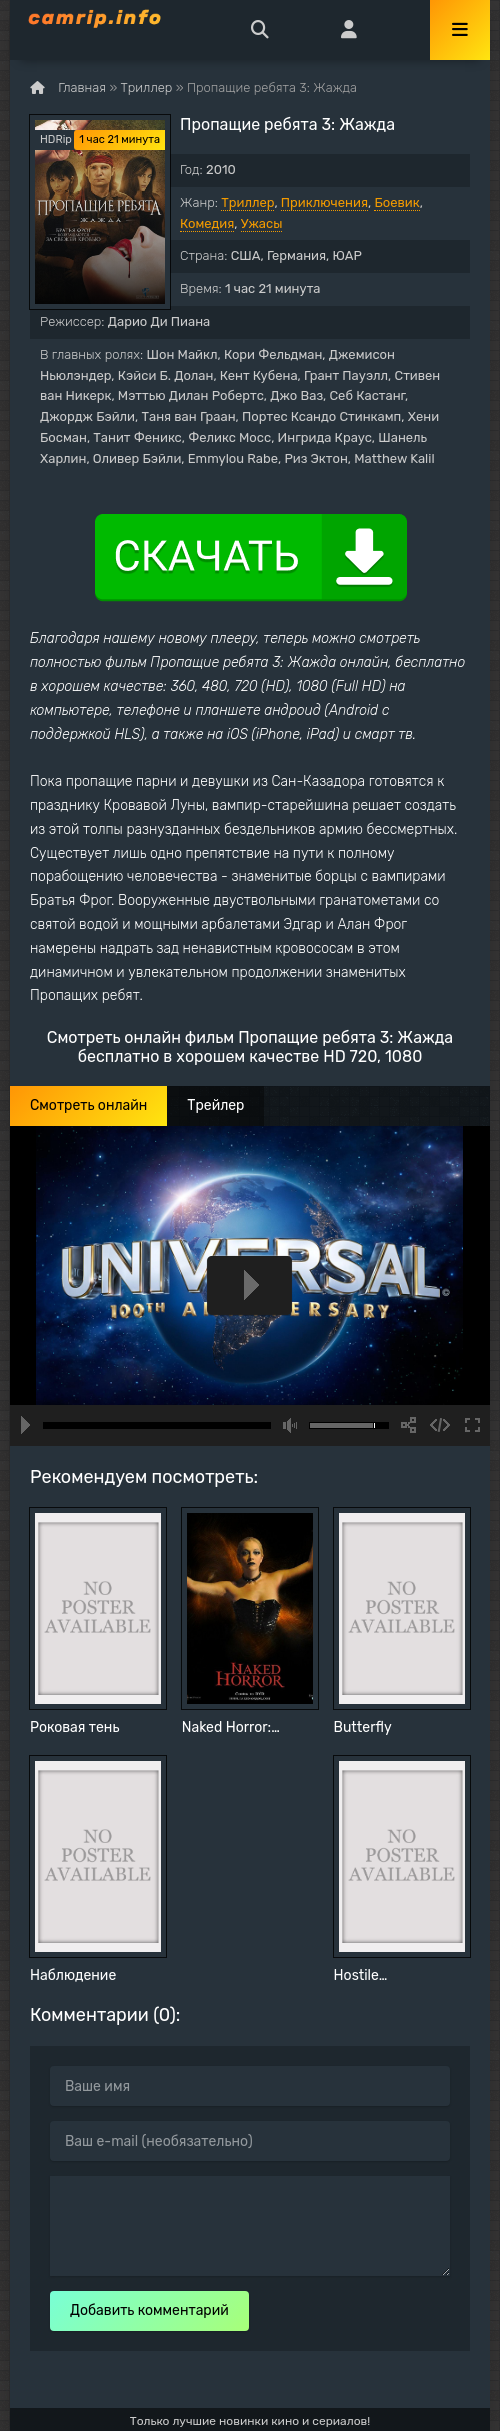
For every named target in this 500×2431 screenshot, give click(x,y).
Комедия (207, 223)
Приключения (324, 202)
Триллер (247, 202)
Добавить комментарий (149, 2310)
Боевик (396, 202)
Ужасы (262, 223)
